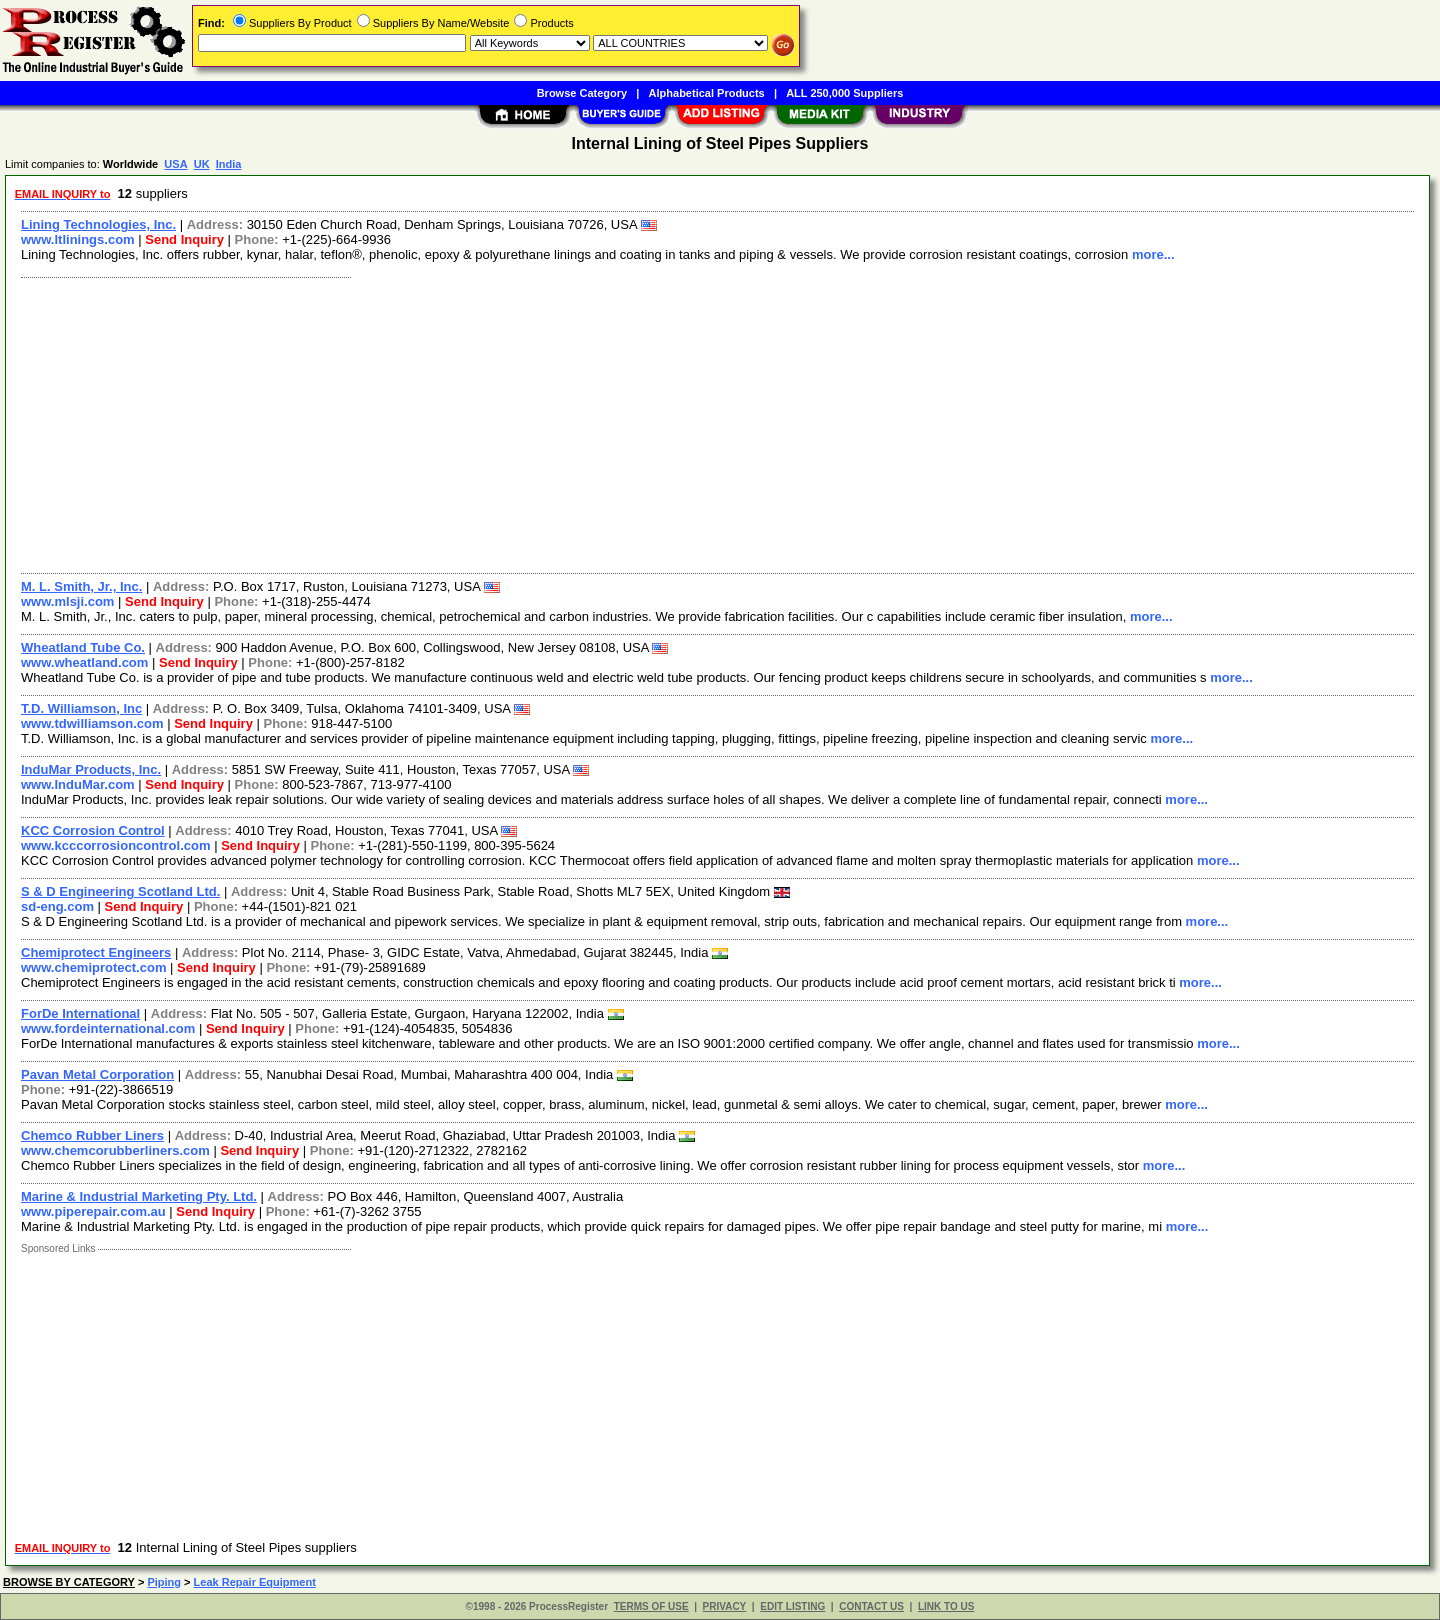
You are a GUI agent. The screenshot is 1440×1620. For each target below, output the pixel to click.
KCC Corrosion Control (93, 830)
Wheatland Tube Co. (83, 647)
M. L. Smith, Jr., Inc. (81, 586)
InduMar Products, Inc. (91, 769)
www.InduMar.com (78, 784)
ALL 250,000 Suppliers (844, 93)
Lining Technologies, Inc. (98, 224)
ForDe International (80, 1013)
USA (175, 164)
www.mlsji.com (67, 601)
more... (1153, 254)
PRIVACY (725, 1606)
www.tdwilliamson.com (92, 723)
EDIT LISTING (792, 1606)
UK (202, 164)
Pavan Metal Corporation (97, 1074)
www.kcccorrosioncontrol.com (116, 845)
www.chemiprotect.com (93, 967)
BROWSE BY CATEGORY (69, 1582)
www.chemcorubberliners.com (115, 1150)
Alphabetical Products (707, 93)
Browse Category (582, 93)
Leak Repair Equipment (255, 1582)
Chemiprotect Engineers (96, 952)
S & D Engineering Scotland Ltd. (120, 891)
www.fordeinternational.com (108, 1028)
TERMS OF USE (651, 1606)
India (229, 164)
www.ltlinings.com (78, 239)
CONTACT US (871, 1606)
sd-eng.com (57, 906)
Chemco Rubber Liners (92, 1135)
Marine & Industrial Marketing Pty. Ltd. (139, 1196)
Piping (164, 1582)
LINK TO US (946, 1606)
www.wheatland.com (84, 662)
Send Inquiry (184, 239)
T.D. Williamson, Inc (81, 708)
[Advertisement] (613, 423)
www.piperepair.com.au (93, 1211)
